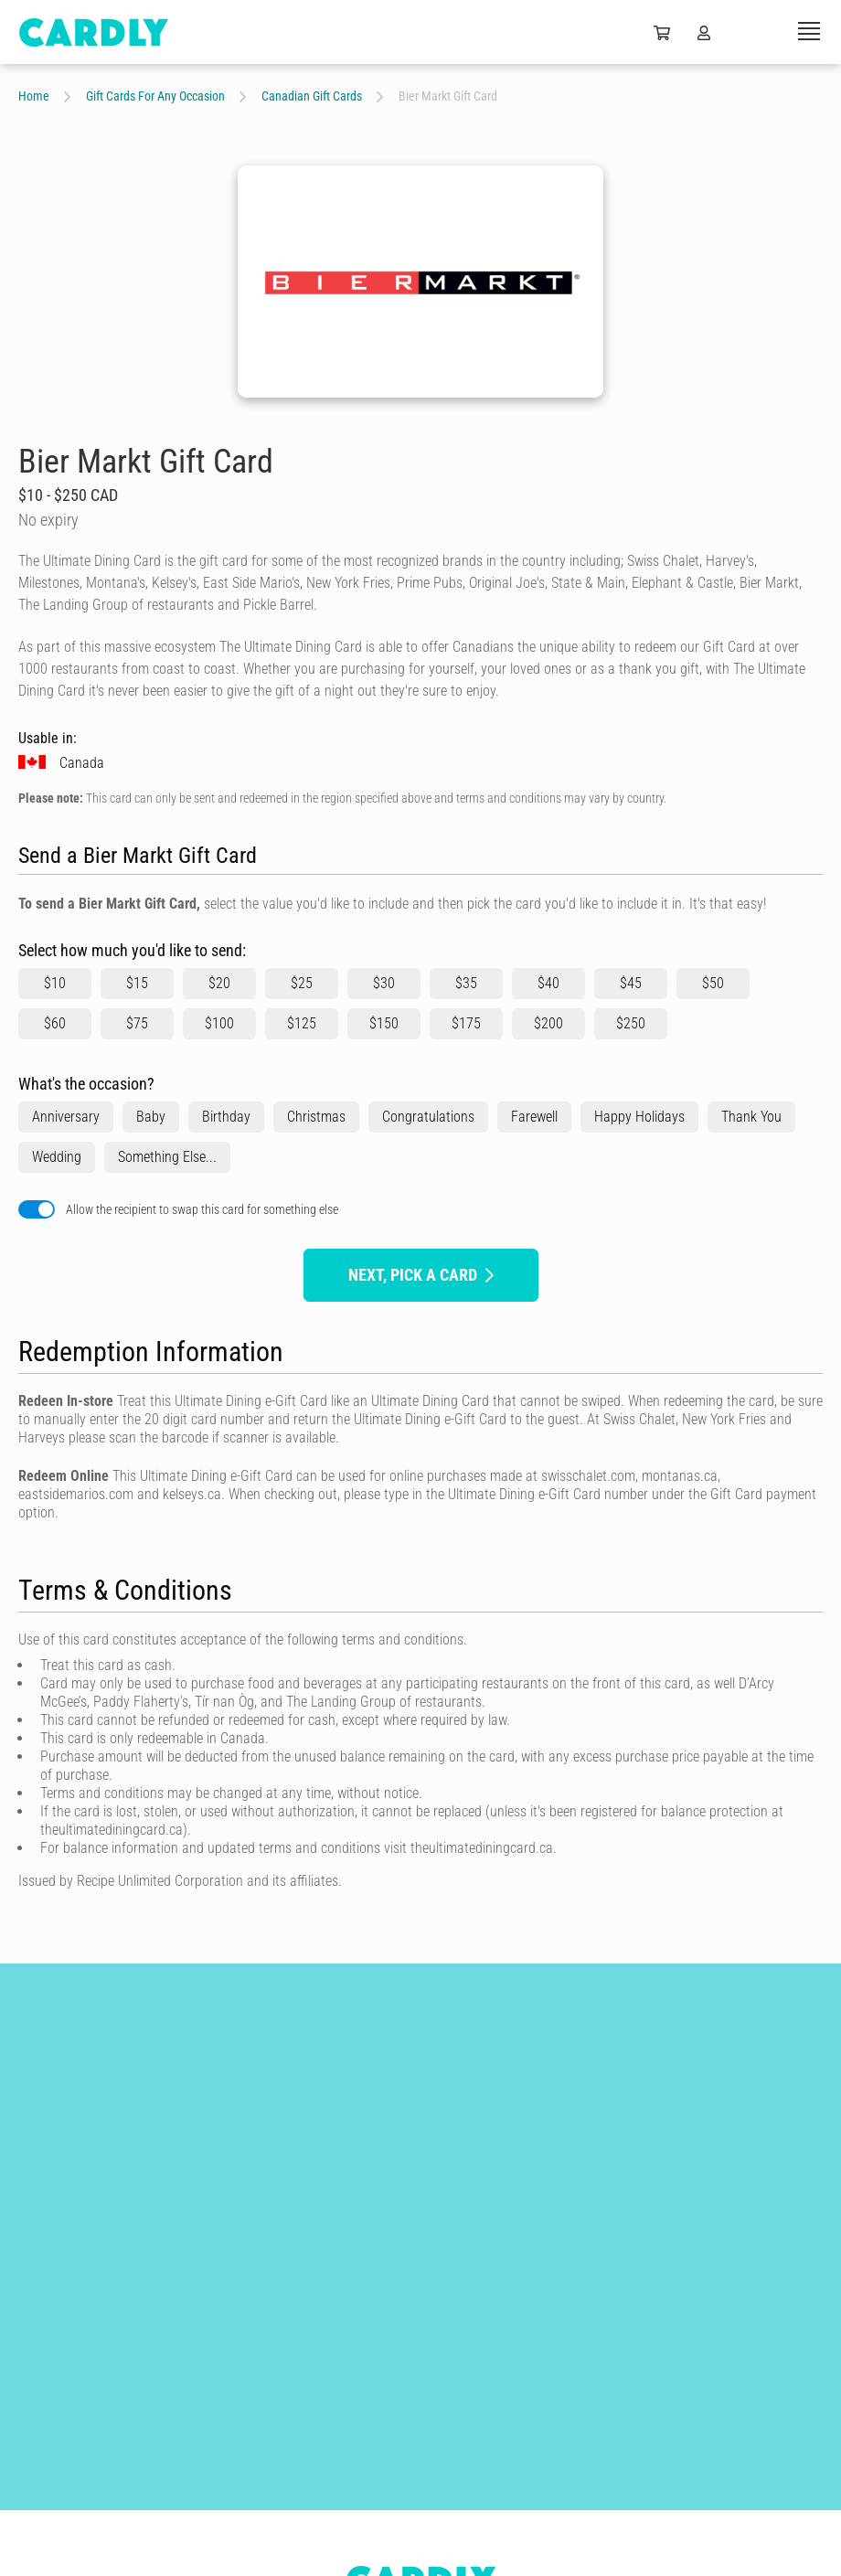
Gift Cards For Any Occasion (155, 96)
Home (33, 96)
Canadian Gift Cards (311, 96)
